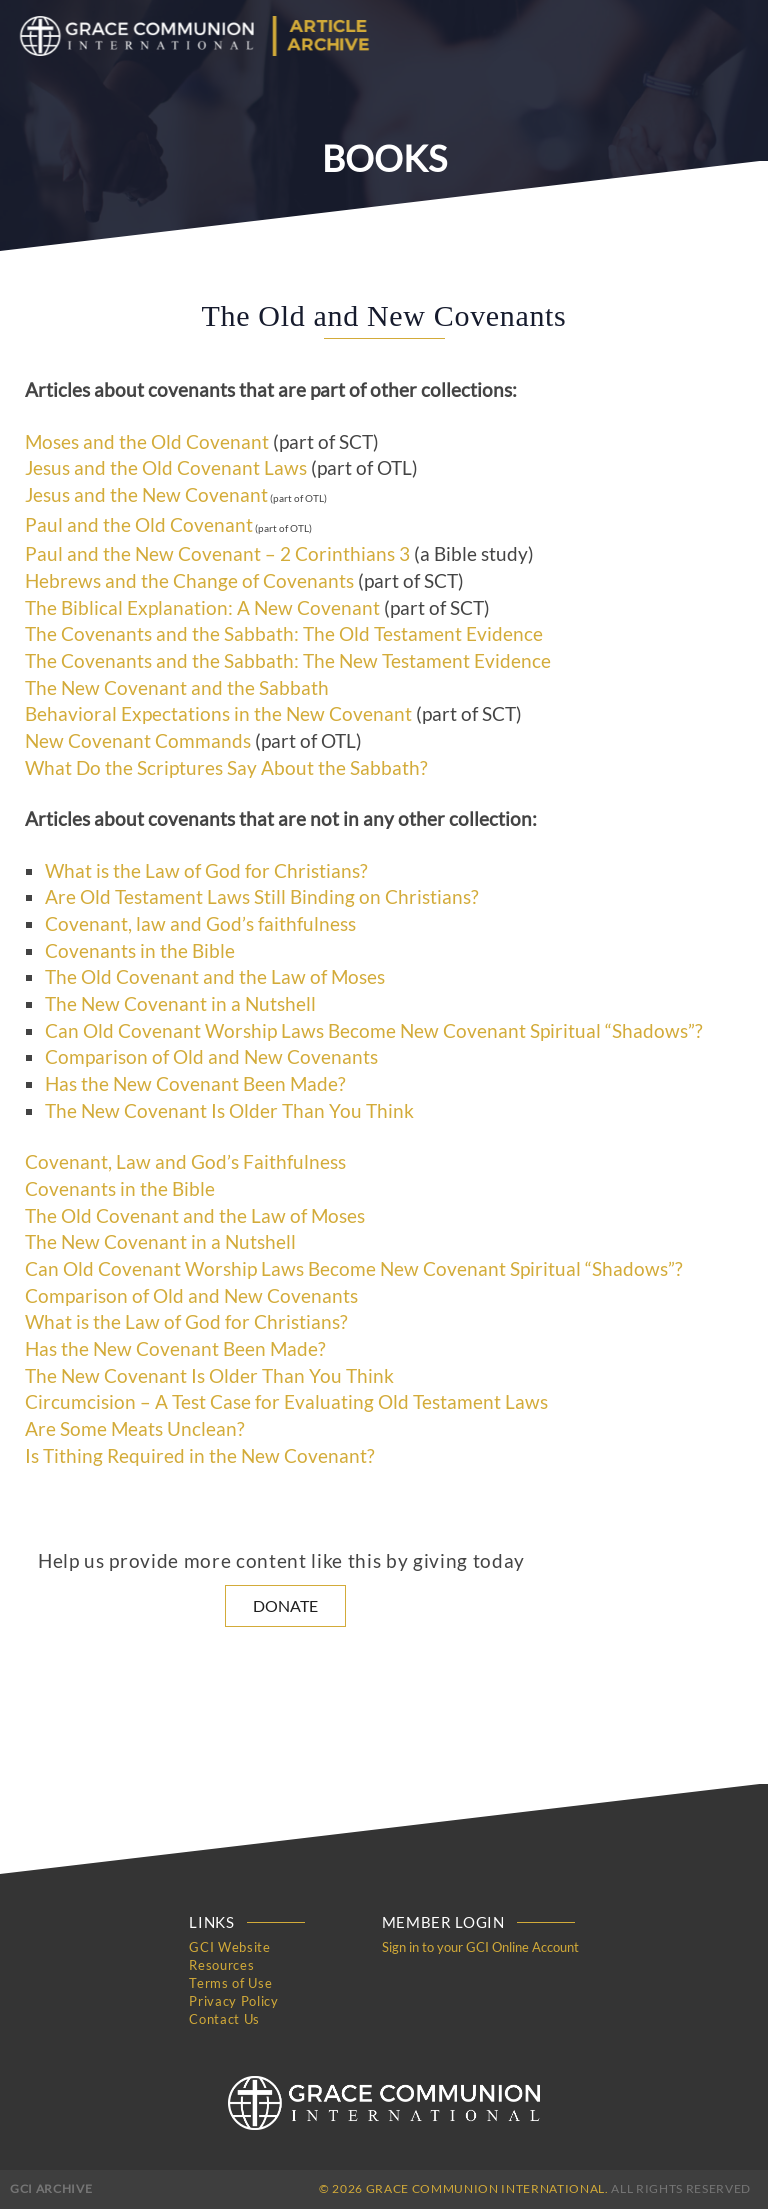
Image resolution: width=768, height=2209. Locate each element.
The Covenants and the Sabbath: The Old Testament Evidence (284, 634)
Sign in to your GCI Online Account (480, 1947)
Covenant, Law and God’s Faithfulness (185, 1162)
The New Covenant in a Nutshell (180, 1004)
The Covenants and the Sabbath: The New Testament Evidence (288, 661)
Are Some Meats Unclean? (135, 1429)
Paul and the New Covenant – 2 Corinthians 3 (217, 554)
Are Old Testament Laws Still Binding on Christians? (262, 897)
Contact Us (224, 2019)
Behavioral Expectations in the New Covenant (218, 714)
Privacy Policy (233, 2001)
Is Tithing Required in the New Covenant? (200, 1456)
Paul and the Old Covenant (139, 525)
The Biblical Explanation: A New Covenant (202, 608)
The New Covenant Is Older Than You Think (229, 1111)
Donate (285, 1605)
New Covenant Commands (138, 741)
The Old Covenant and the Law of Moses (215, 977)
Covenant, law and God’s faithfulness (200, 924)
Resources (221, 1965)
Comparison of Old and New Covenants (211, 1057)
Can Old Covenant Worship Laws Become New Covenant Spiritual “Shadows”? (374, 1031)
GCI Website (229, 1947)
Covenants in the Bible (140, 951)
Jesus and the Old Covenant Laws (166, 468)
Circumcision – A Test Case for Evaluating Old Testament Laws (286, 1402)
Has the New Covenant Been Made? (195, 1084)
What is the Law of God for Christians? (206, 871)
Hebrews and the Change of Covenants (189, 581)
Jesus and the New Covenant (146, 495)
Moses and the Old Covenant (147, 442)
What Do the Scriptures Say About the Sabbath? (226, 768)
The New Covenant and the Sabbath (177, 688)
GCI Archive (51, 2188)
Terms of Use (230, 1983)
